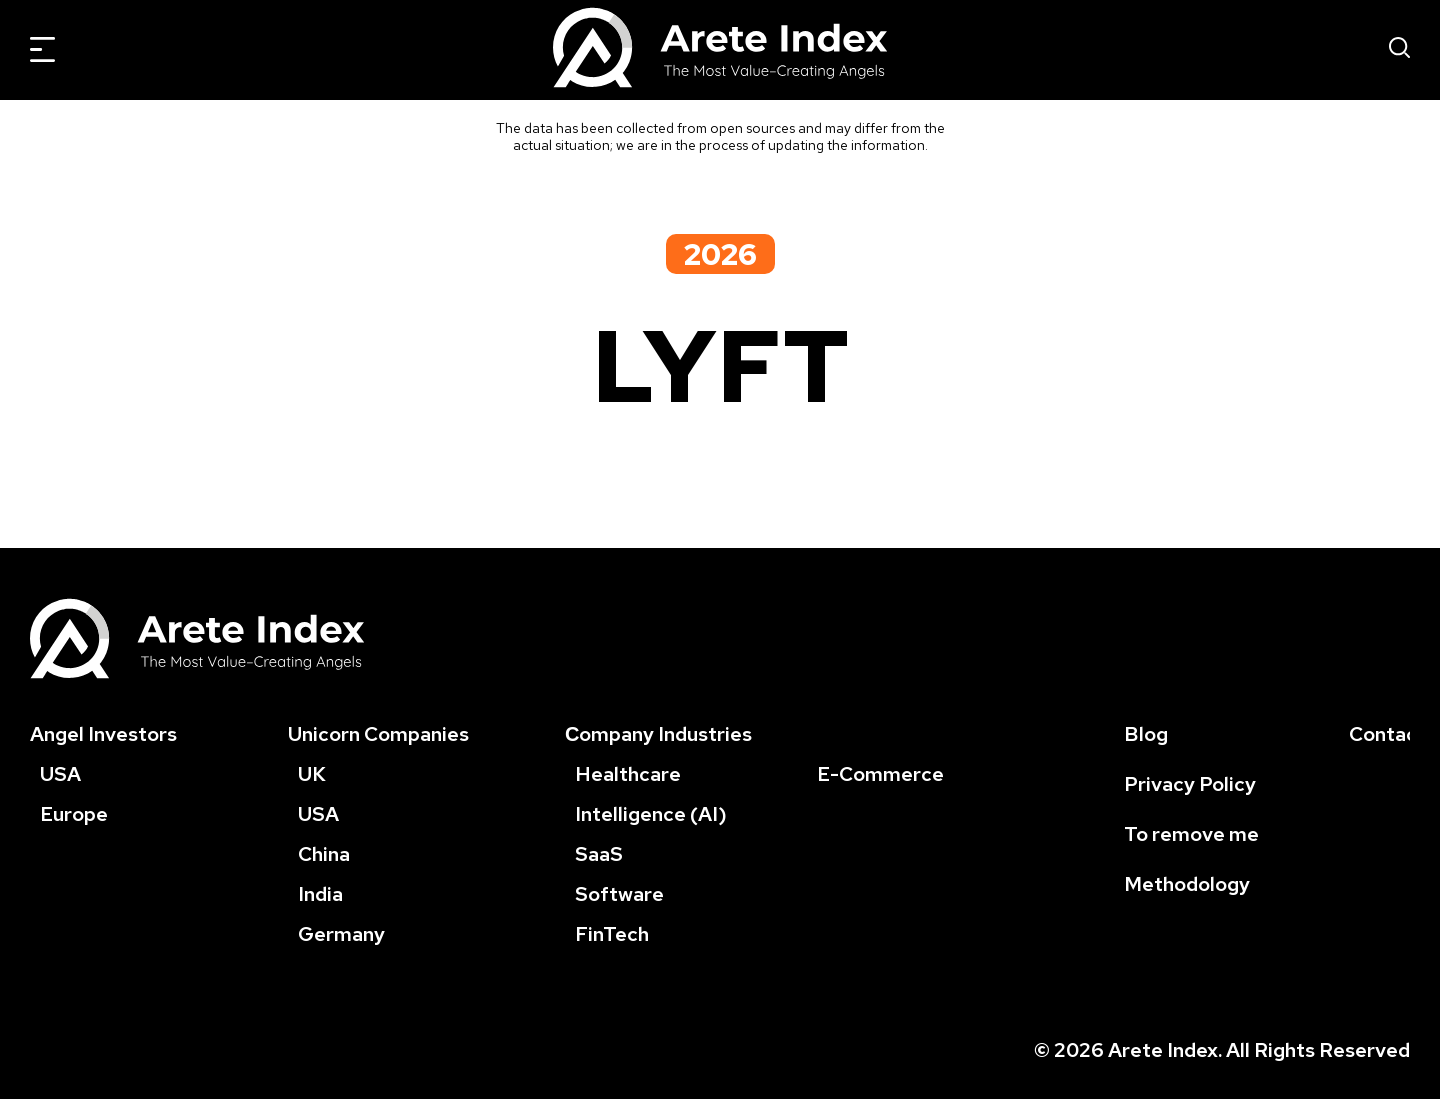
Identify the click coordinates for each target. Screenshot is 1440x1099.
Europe (74, 814)
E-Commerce (880, 774)
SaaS (599, 854)
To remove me (1191, 834)
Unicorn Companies (378, 734)
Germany (341, 934)
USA (60, 774)
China (324, 854)
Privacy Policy (1190, 784)
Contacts (1392, 734)
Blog (1146, 734)
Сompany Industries (658, 734)
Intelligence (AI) (651, 814)
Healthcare (628, 774)
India (320, 894)
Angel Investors (103, 734)
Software (619, 894)
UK (312, 774)
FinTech (612, 934)
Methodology (1187, 884)
